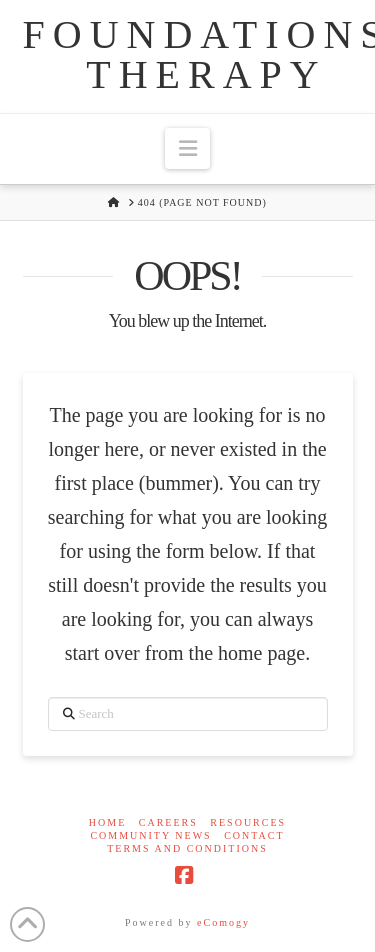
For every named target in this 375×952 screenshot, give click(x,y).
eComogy (223, 922)
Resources (248, 822)
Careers (168, 822)
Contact (254, 835)
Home (107, 822)
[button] (187, 148)
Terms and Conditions (187, 848)
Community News (150, 835)
